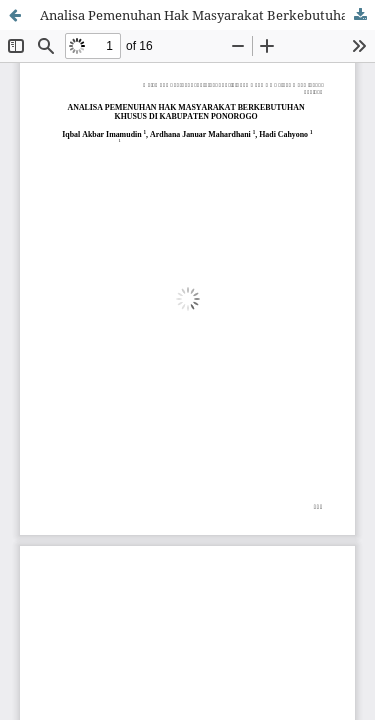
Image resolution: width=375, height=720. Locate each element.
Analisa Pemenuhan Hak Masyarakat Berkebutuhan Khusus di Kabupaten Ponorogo (207, 15)
